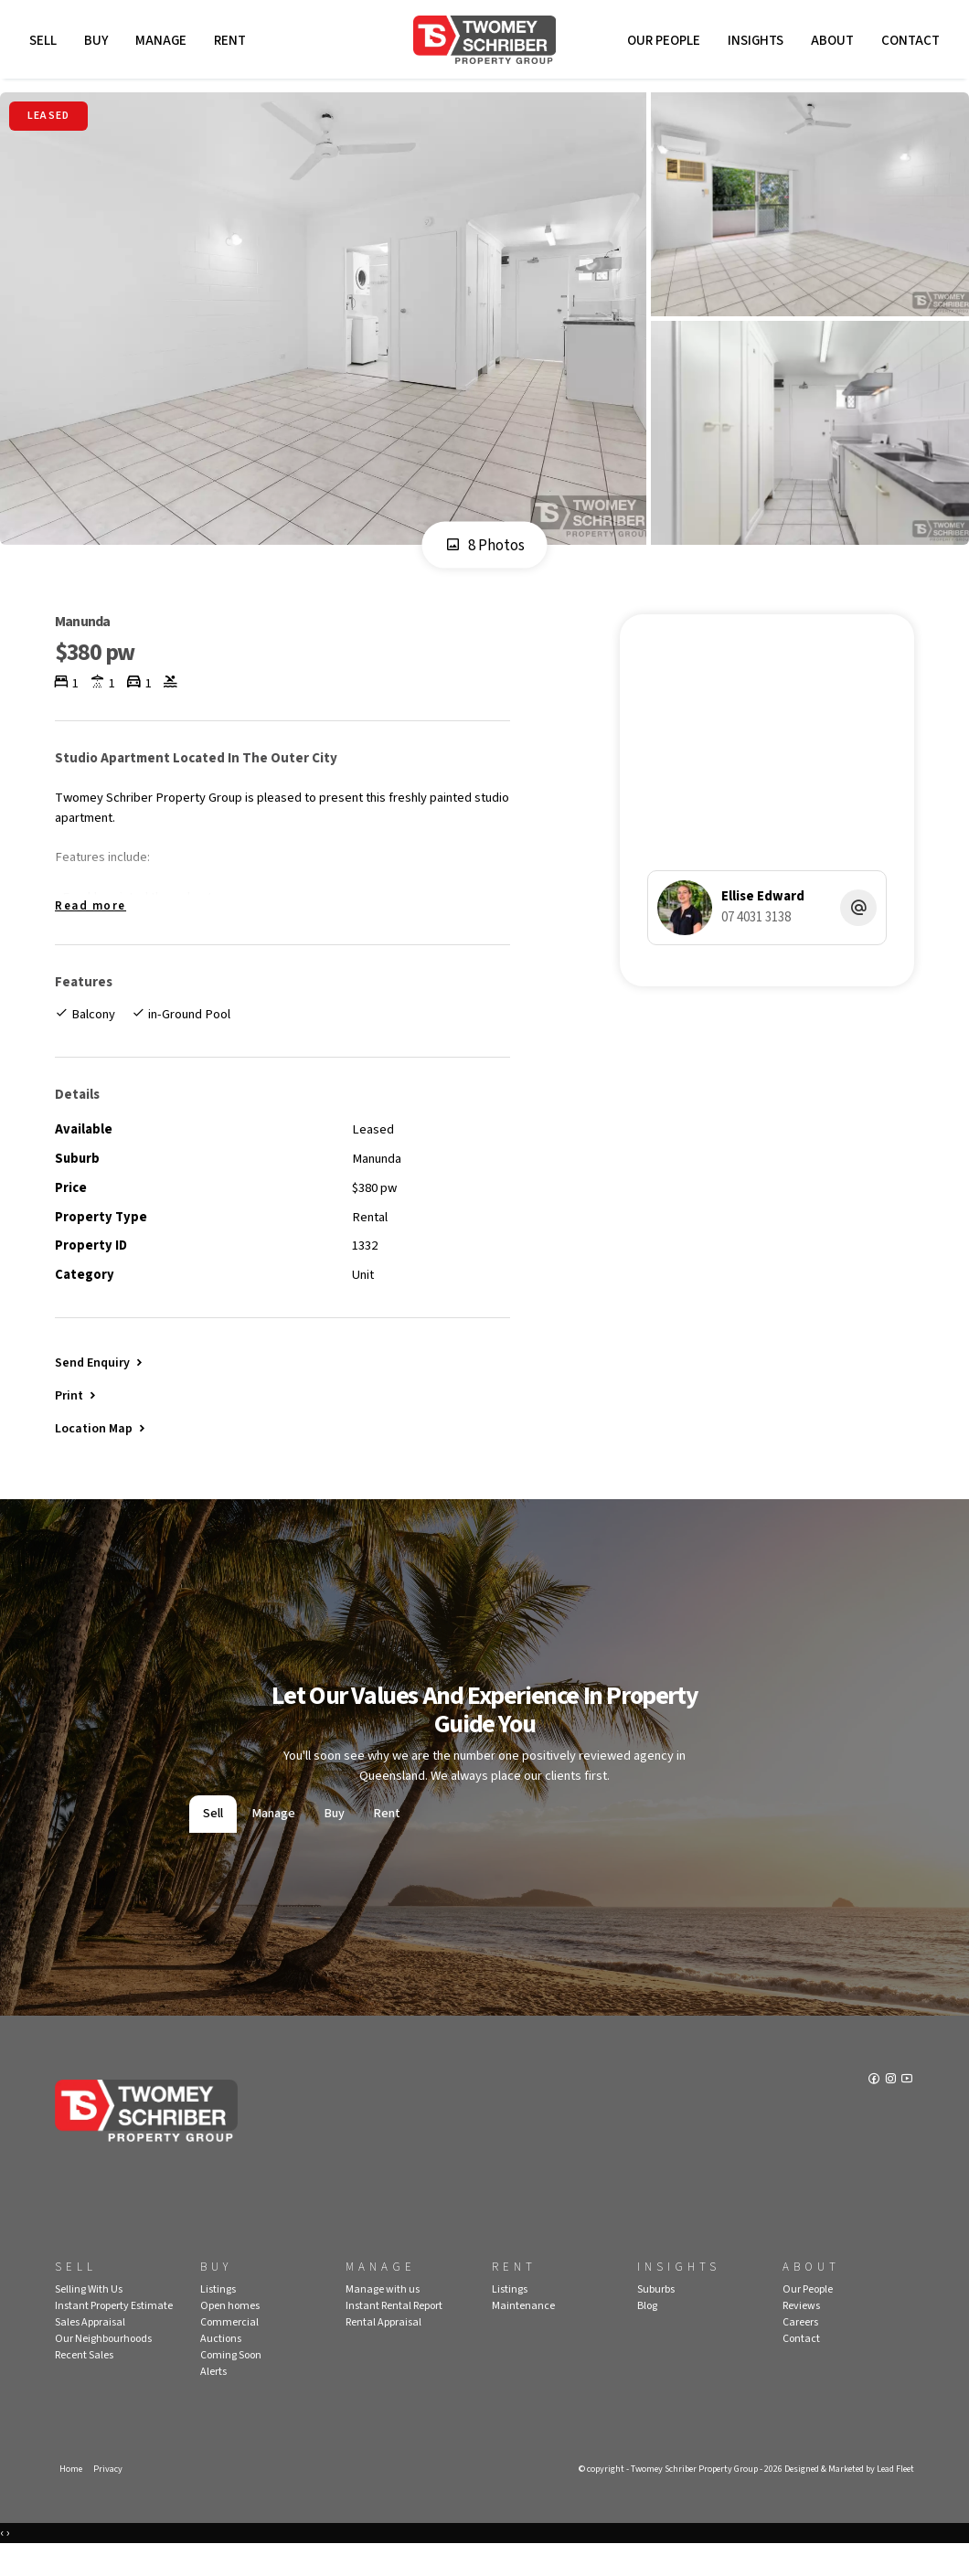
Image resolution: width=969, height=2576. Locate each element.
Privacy (109, 2499)
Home (71, 2499)
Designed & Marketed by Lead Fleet (842, 2499)
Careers (800, 2351)
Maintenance (523, 2335)
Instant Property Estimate (114, 2335)
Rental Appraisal (383, 2351)
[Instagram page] (891, 2112)
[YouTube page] (907, 2112)
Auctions (220, 2368)
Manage (163, 43)
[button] (77, 1420)
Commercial (229, 2351)
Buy (99, 43)
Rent (233, 43)
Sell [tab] (213, 1844)
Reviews (801, 2335)
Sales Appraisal (90, 2351)
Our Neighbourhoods (103, 2368)
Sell (45, 43)
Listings (218, 2318)
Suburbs (656, 2318)
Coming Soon (230, 2384)
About (829, 43)
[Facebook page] (873, 2112)
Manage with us (383, 2318)
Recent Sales (84, 2384)
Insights (753, 43)
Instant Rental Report (394, 2335)
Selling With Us (88, 2318)
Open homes (230, 2335)
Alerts (213, 2401)
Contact (907, 43)
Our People (660, 43)
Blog (647, 2335)
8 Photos (485, 552)
